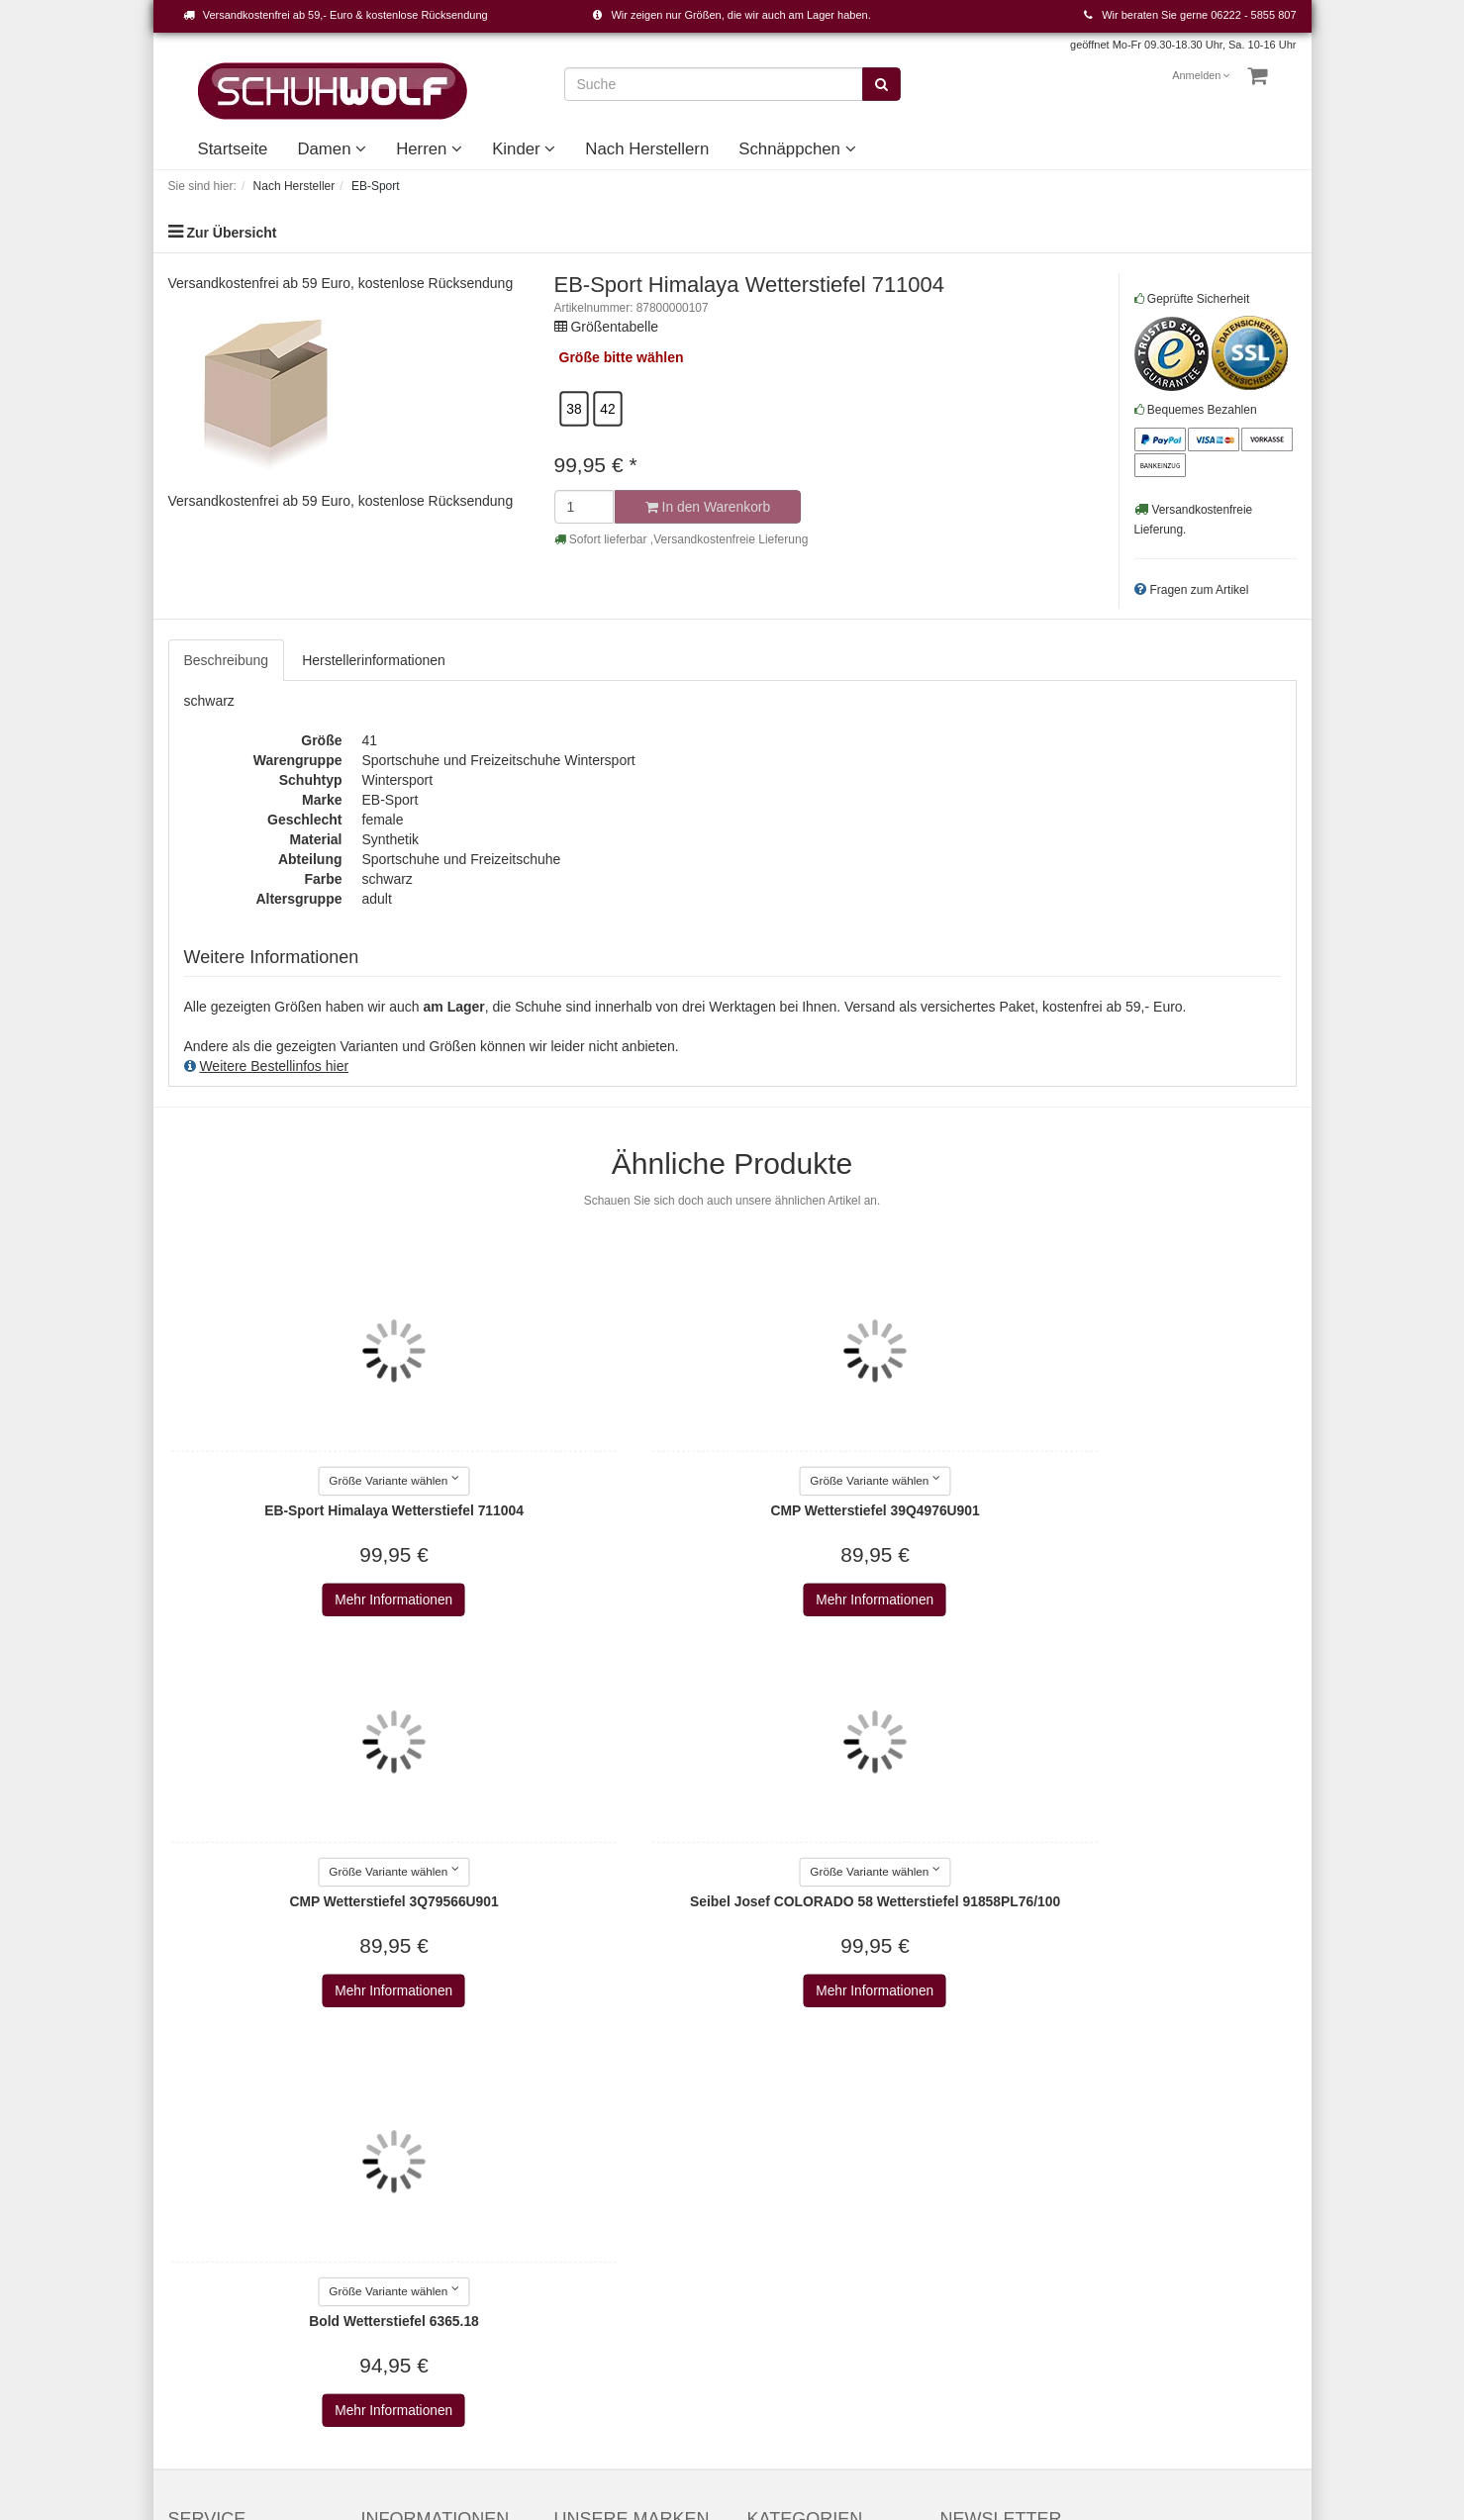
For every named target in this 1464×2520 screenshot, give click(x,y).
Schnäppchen (796, 149)
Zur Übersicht (231, 233)
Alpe (568, 2340)
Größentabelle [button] (614, 327)
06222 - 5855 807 (1253, 15)
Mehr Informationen (297, 1600)
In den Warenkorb (706, 507)
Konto (186, 2181)
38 (573, 409)
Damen (331, 149)
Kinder (523, 149)
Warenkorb (202, 2162)
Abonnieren (1191, 2192)
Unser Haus (784, 2300)
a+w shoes (587, 2201)
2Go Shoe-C (593, 2162)
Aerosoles (585, 2261)
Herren (429, 149)
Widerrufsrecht (406, 2221)
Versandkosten (944, 2389)
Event (765, 2221)
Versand (386, 2201)
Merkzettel (200, 2201)
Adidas (575, 2221)
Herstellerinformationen (373, 660)
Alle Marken (591, 2142)
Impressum (395, 2142)
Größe (579, 357)
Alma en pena (596, 2320)
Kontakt (191, 2142)
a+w (567, 2181)
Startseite (233, 149)
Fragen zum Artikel (1198, 590)
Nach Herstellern (647, 149)
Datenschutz (400, 2181)
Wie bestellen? (406, 2241)
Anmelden (1201, 75)
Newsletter (394, 2261)
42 (607, 409)
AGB (376, 2162)
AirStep (577, 2300)
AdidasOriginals (602, 2241)
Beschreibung (226, 660)
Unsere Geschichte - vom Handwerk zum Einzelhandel (825, 2260)
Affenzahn (585, 2280)
